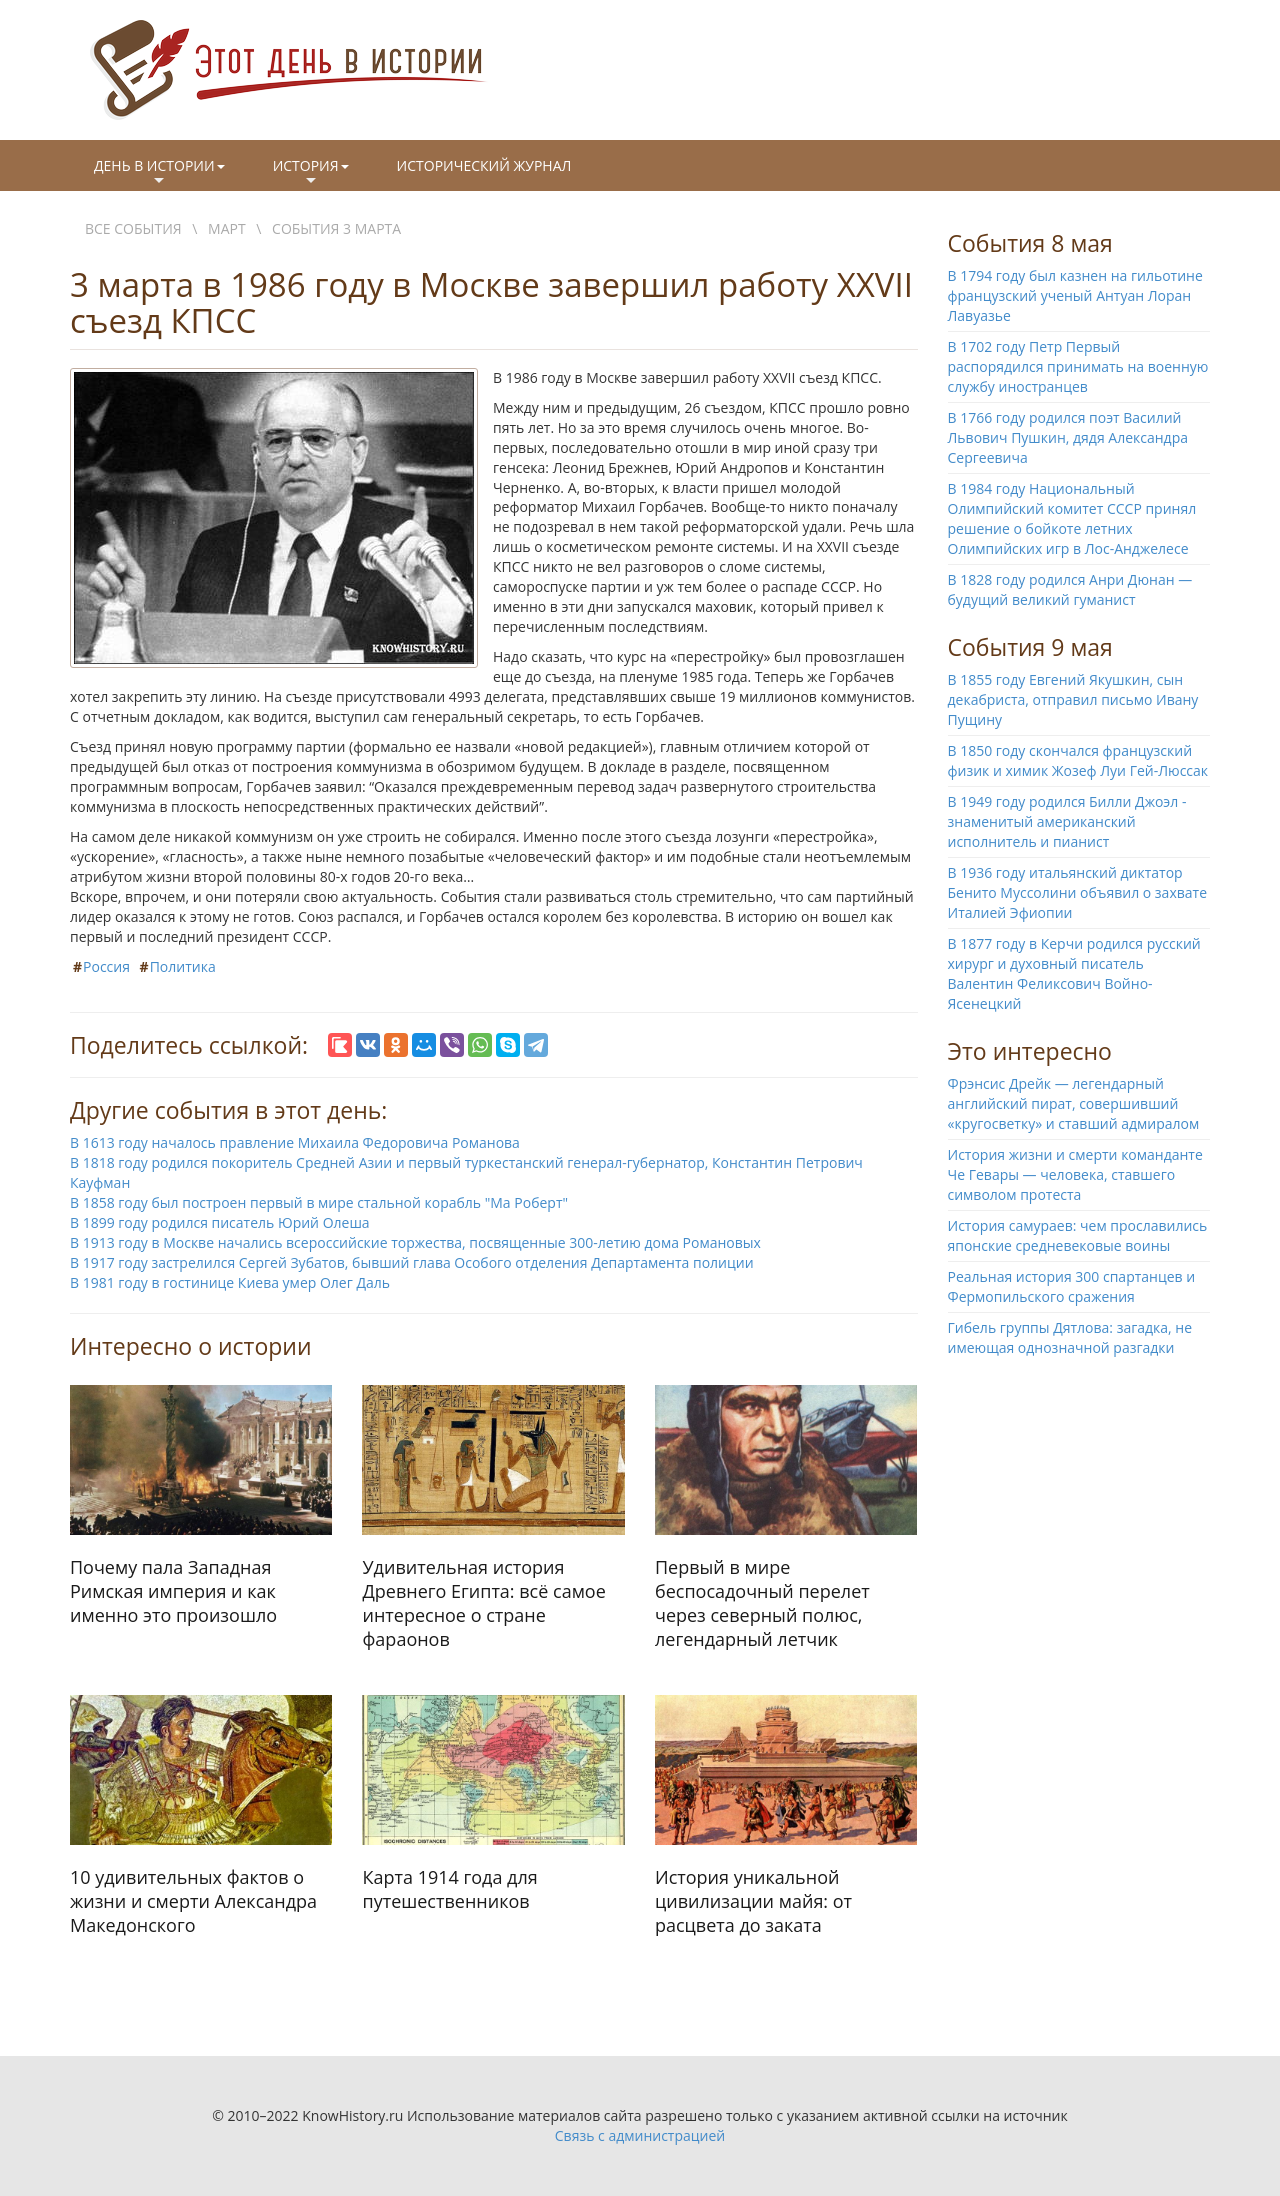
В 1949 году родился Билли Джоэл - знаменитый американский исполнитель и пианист (1067, 821)
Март (227, 228)
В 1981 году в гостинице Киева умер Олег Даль (230, 1282)
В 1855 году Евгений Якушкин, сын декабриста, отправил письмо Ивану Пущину (1073, 699)
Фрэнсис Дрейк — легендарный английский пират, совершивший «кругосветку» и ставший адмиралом (1074, 1103)
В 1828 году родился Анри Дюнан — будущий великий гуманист (1070, 589)
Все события (133, 228)
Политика (183, 966)
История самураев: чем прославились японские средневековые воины (1078, 1235)
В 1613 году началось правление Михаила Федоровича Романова (295, 1142)
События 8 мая (1030, 243)
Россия (106, 966)
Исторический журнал (484, 165)
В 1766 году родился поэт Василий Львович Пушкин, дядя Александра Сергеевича (1068, 437)
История (311, 173)
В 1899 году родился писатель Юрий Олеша (220, 1222)
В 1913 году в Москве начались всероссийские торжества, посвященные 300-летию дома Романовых (415, 1242)
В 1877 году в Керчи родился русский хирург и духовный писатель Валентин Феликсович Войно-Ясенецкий (1074, 973)
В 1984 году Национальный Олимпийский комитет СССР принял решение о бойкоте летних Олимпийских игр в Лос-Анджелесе (1072, 518)
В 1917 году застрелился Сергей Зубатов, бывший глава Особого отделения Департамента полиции (412, 1262)
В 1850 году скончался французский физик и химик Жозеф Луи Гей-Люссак (1078, 760)
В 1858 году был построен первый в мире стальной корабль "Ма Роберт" (319, 1202)
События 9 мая (1030, 647)
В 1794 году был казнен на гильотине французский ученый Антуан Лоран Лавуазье (1075, 295)
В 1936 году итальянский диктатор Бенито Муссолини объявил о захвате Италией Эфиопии (1078, 892)
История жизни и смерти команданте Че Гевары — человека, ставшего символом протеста (1075, 1174)
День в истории (159, 173)
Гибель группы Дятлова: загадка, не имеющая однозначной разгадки (1070, 1337)
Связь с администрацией (640, 2135)
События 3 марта (336, 228)
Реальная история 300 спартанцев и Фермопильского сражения (1072, 1286)
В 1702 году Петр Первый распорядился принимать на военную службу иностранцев (1078, 366)
